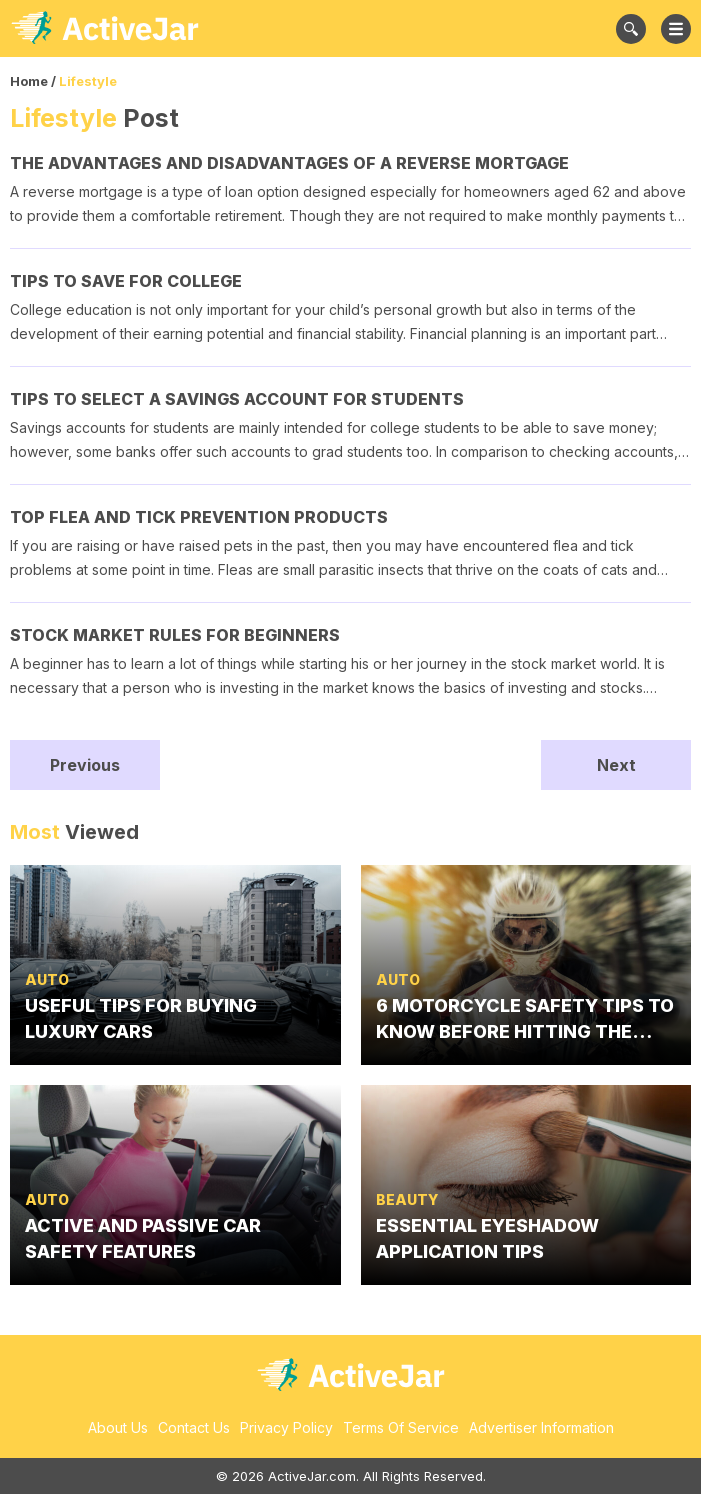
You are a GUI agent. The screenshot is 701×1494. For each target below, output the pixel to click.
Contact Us (194, 1427)
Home (29, 81)
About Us (118, 1427)
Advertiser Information (541, 1427)
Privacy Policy (286, 1427)
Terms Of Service (401, 1427)
